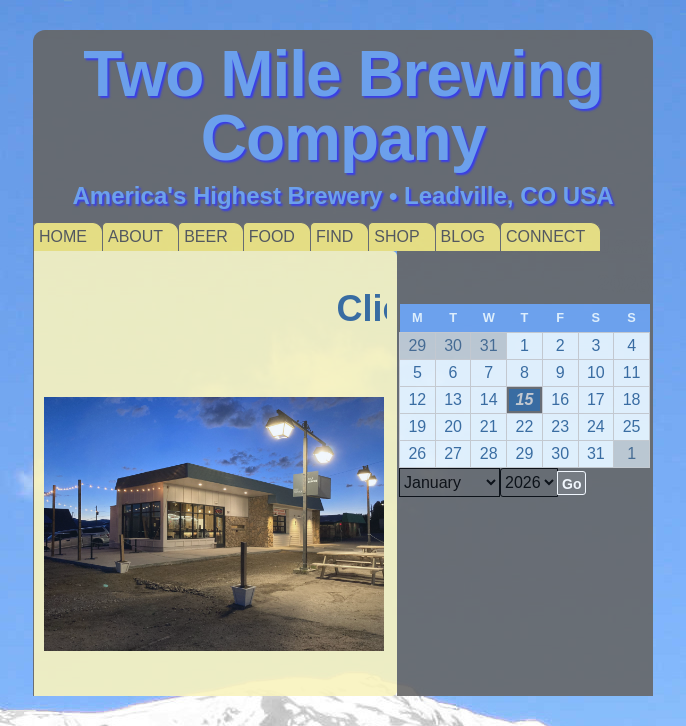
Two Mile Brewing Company (343, 106)
